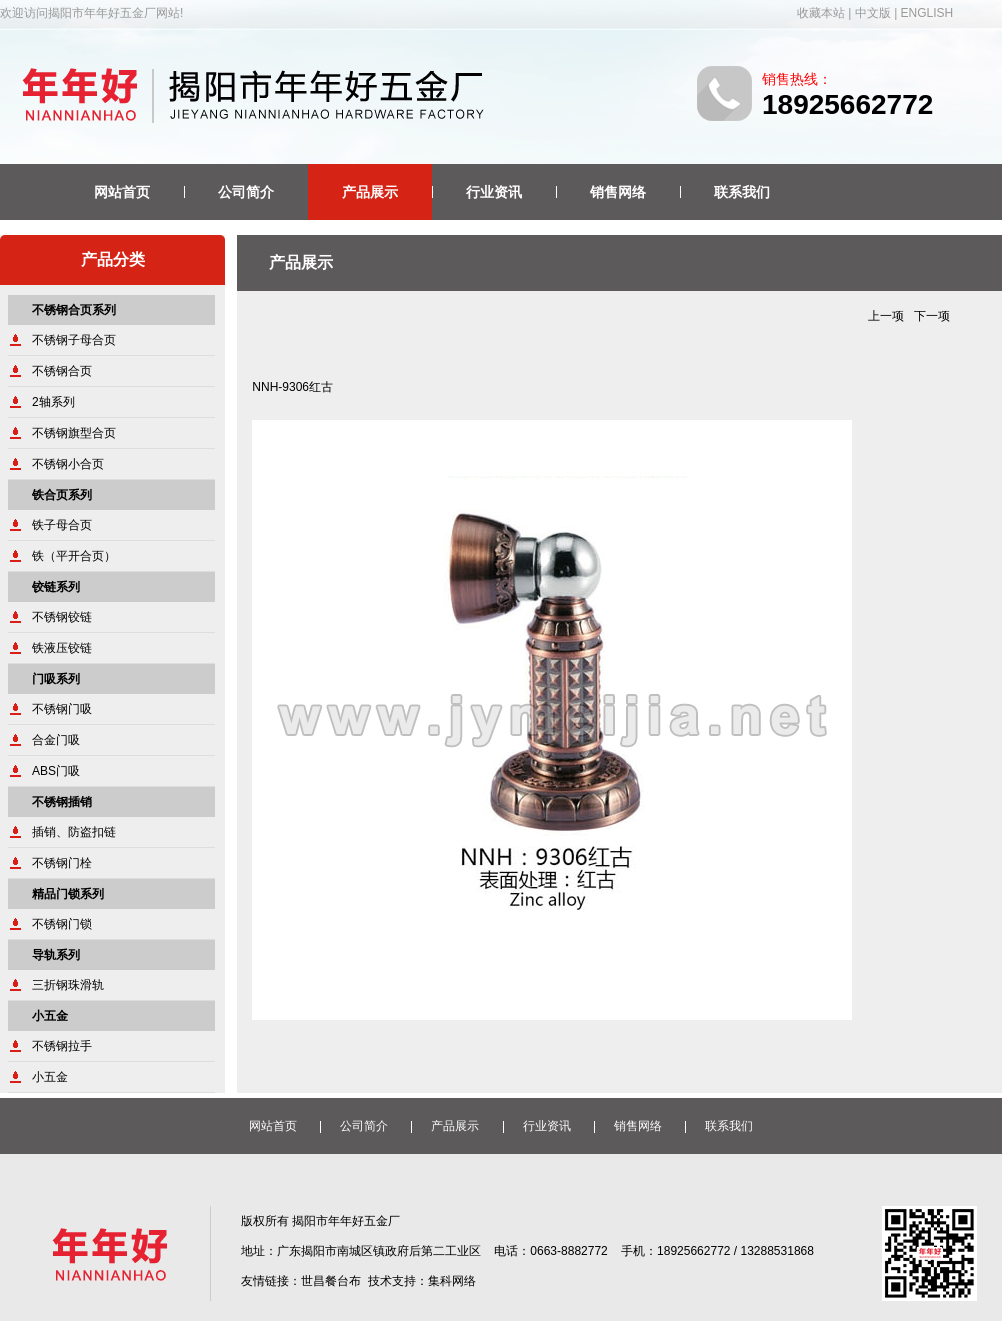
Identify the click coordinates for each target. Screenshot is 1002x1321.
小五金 (50, 1016)
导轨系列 (56, 955)
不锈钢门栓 (62, 863)
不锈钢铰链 (62, 617)
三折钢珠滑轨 (68, 985)
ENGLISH (927, 13)
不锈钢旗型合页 (74, 433)
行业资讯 (494, 192)
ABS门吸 (56, 771)
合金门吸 (56, 740)
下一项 (932, 316)
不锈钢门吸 (62, 709)
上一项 (886, 316)
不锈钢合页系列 (74, 310)
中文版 (873, 13)
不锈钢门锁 (62, 924)
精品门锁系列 (68, 894)
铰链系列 (56, 587)
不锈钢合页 (62, 371)
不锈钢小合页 (68, 464)
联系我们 (742, 192)
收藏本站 (821, 13)
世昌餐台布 (331, 1281)
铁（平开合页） (74, 556)
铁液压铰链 (62, 648)
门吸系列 (56, 679)
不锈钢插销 (62, 802)
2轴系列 (53, 402)
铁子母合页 (62, 525)
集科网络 (452, 1281)
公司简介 (246, 192)
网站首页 (122, 192)
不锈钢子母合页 (74, 340)
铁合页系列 (62, 495)
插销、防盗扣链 (74, 832)
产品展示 (370, 192)
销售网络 (618, 192)
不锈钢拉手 (62, 1046)
